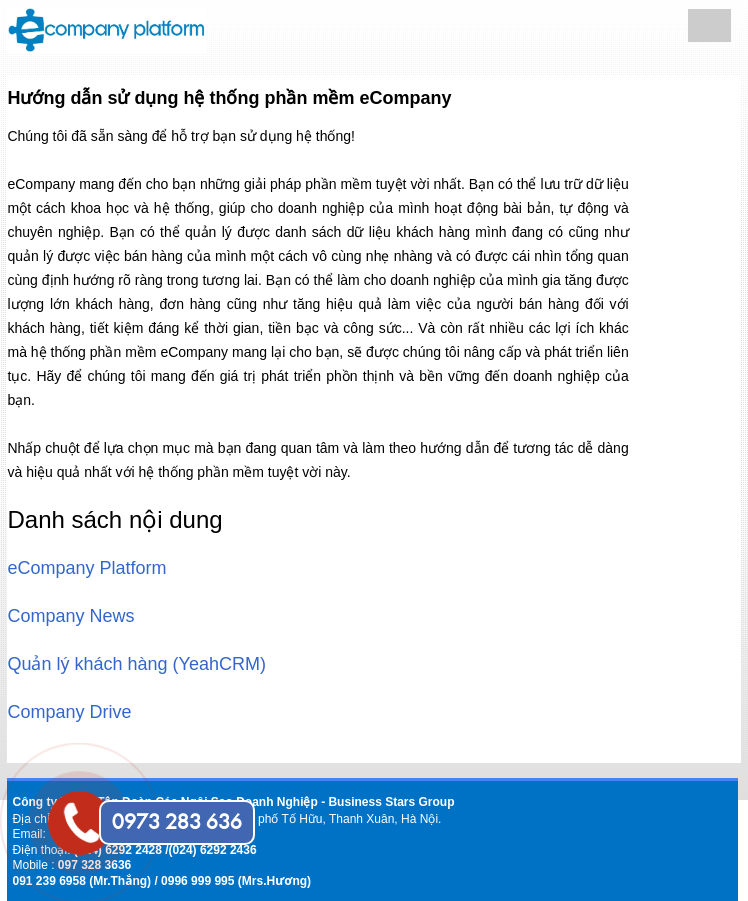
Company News (70, 616)
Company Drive (69, 712)
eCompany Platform (86, 568)
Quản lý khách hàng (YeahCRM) (136, 664)
